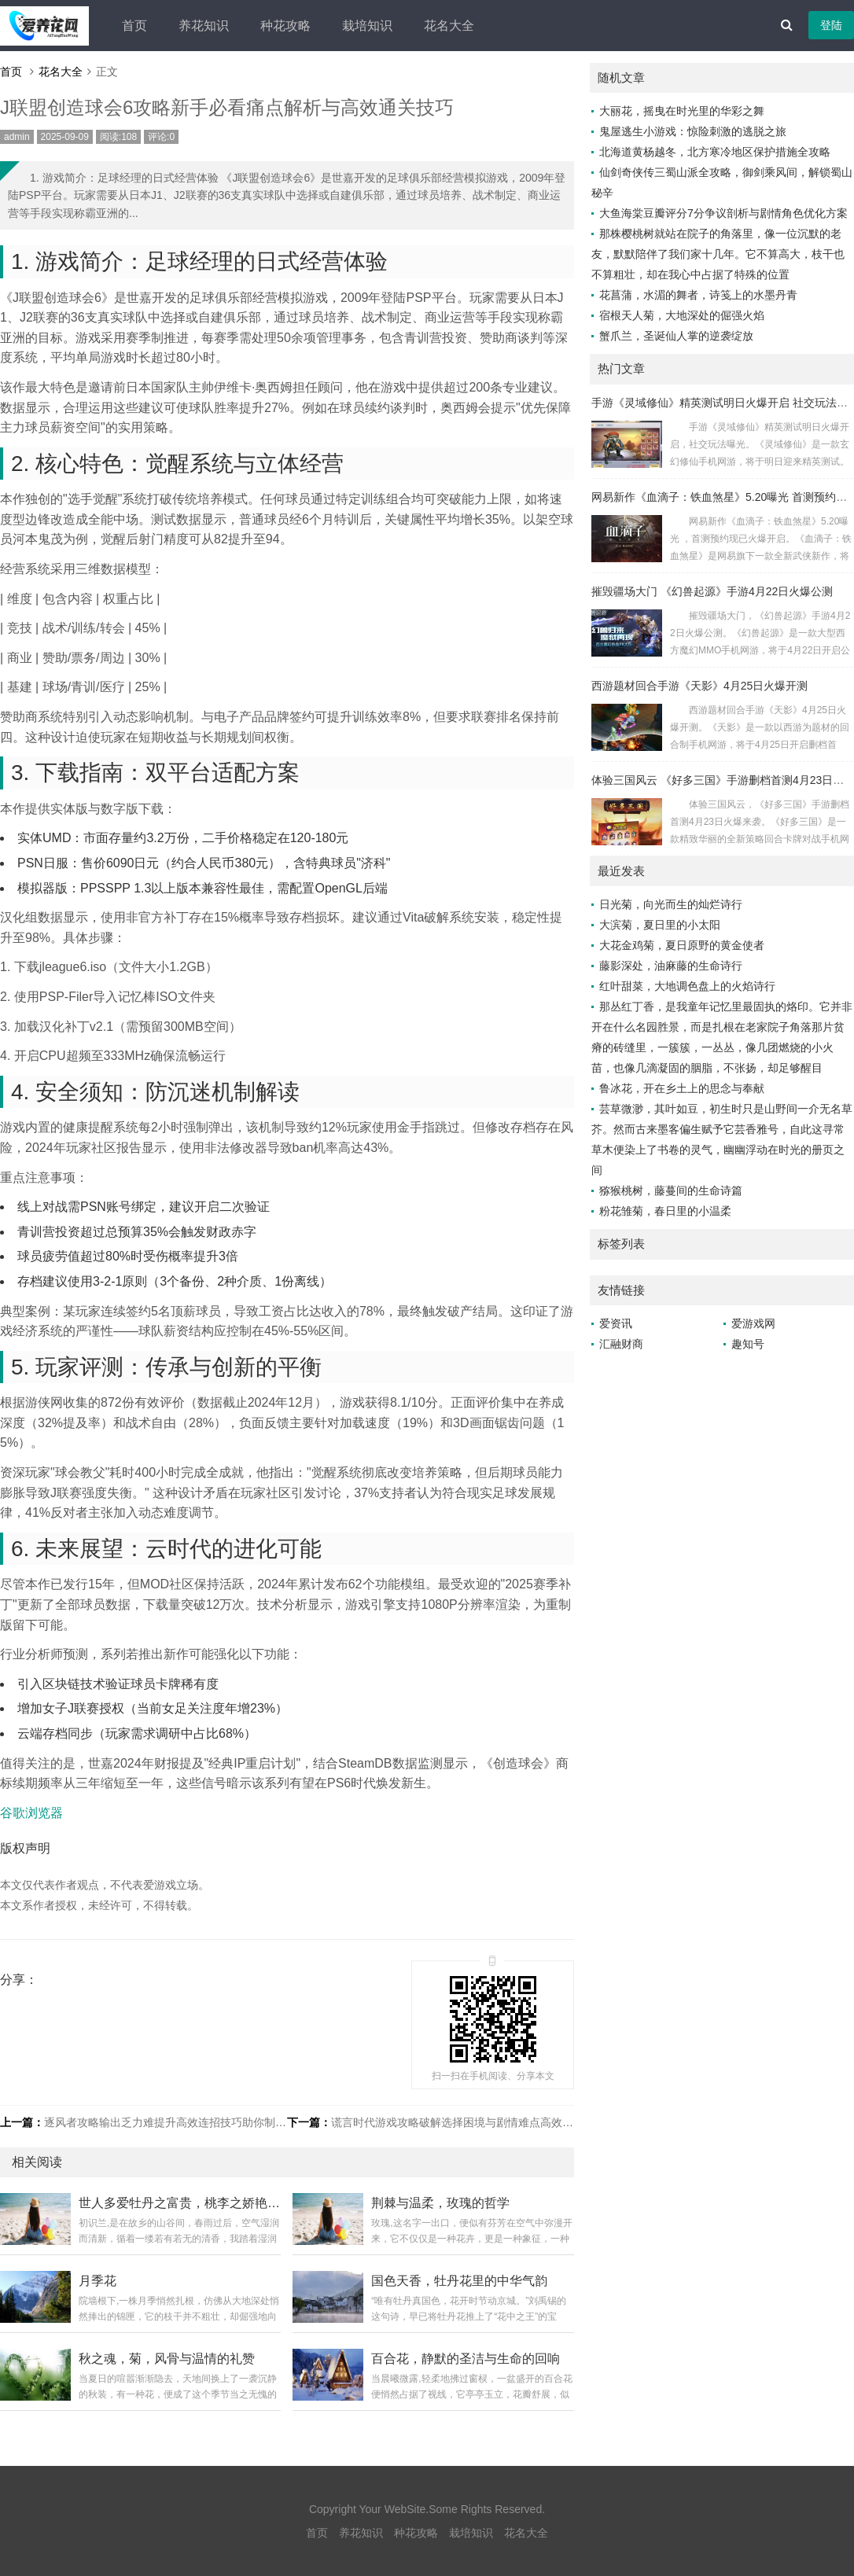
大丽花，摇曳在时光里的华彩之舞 (681, 111)
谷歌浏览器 (31, 1813)
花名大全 (449, 25)
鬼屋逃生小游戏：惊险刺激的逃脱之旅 (692, 131)
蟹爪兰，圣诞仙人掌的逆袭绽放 (676, 335)
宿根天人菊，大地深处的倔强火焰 (681, 315)
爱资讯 (615, 1323)
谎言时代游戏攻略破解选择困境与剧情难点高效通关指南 (468, 2122)
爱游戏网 (753, 1323)
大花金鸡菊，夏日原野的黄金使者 (681, 945)
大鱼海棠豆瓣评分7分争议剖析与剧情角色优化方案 (723, 213)
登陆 (831, 25)
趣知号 (747, 1344)
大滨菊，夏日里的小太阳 (659, 924)
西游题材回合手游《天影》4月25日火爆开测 (699, 685)
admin (17, 136)
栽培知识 (367, 25)
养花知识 (204, 25)
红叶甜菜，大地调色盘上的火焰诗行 (687, 986)
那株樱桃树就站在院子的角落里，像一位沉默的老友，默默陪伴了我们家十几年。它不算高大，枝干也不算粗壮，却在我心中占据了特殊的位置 (718, 254)
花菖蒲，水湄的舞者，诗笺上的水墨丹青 (698, 295)
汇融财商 (621, 1344)
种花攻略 (285, 25)
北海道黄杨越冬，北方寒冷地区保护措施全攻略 (714, 151)
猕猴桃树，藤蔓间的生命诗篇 (670, 1190)
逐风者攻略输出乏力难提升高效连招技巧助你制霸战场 (176, 2122)
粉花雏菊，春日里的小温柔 (665, 1211)
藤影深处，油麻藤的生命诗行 (670, 965)
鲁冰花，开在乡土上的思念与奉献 (681, 1088)
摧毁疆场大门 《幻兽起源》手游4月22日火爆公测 (712, 591)
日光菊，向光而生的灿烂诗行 (670, 904)
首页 (134, 25)
